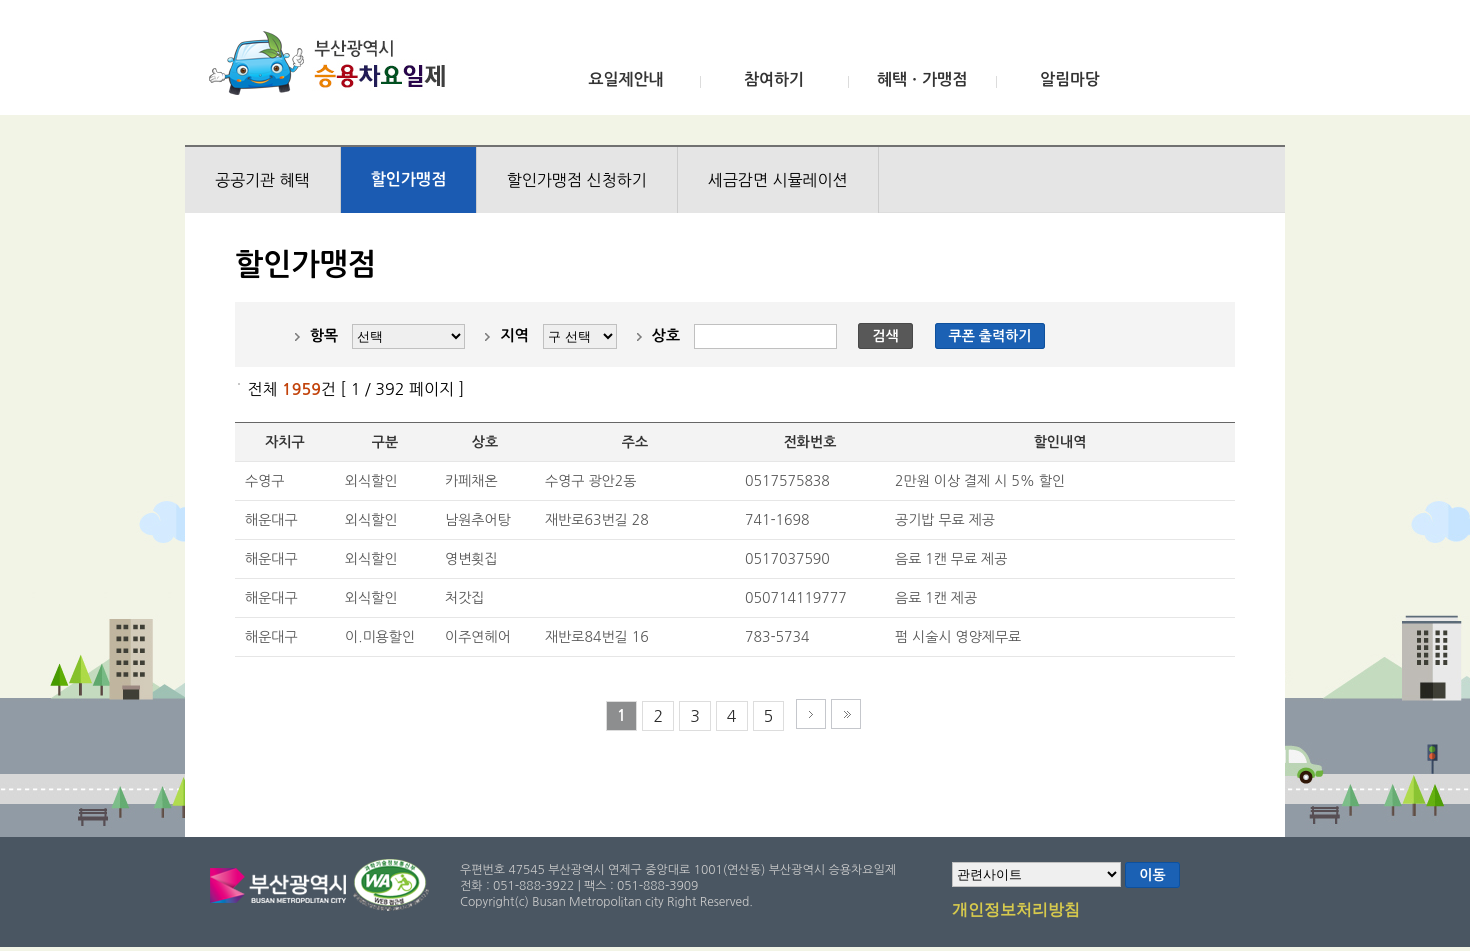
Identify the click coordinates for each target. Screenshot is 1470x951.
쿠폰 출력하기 (990, 336)
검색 (885, 336)
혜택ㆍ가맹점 (922, 79)
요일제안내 (625, 79)
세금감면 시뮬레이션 (778, 180)
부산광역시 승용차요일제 (333, 63)
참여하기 (774, 79)
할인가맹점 (408, 179)
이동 (1152, 875)
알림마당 (1070, 79)
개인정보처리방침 (1016, 911)
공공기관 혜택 (262, 180)
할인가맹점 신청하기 (577, 180)
